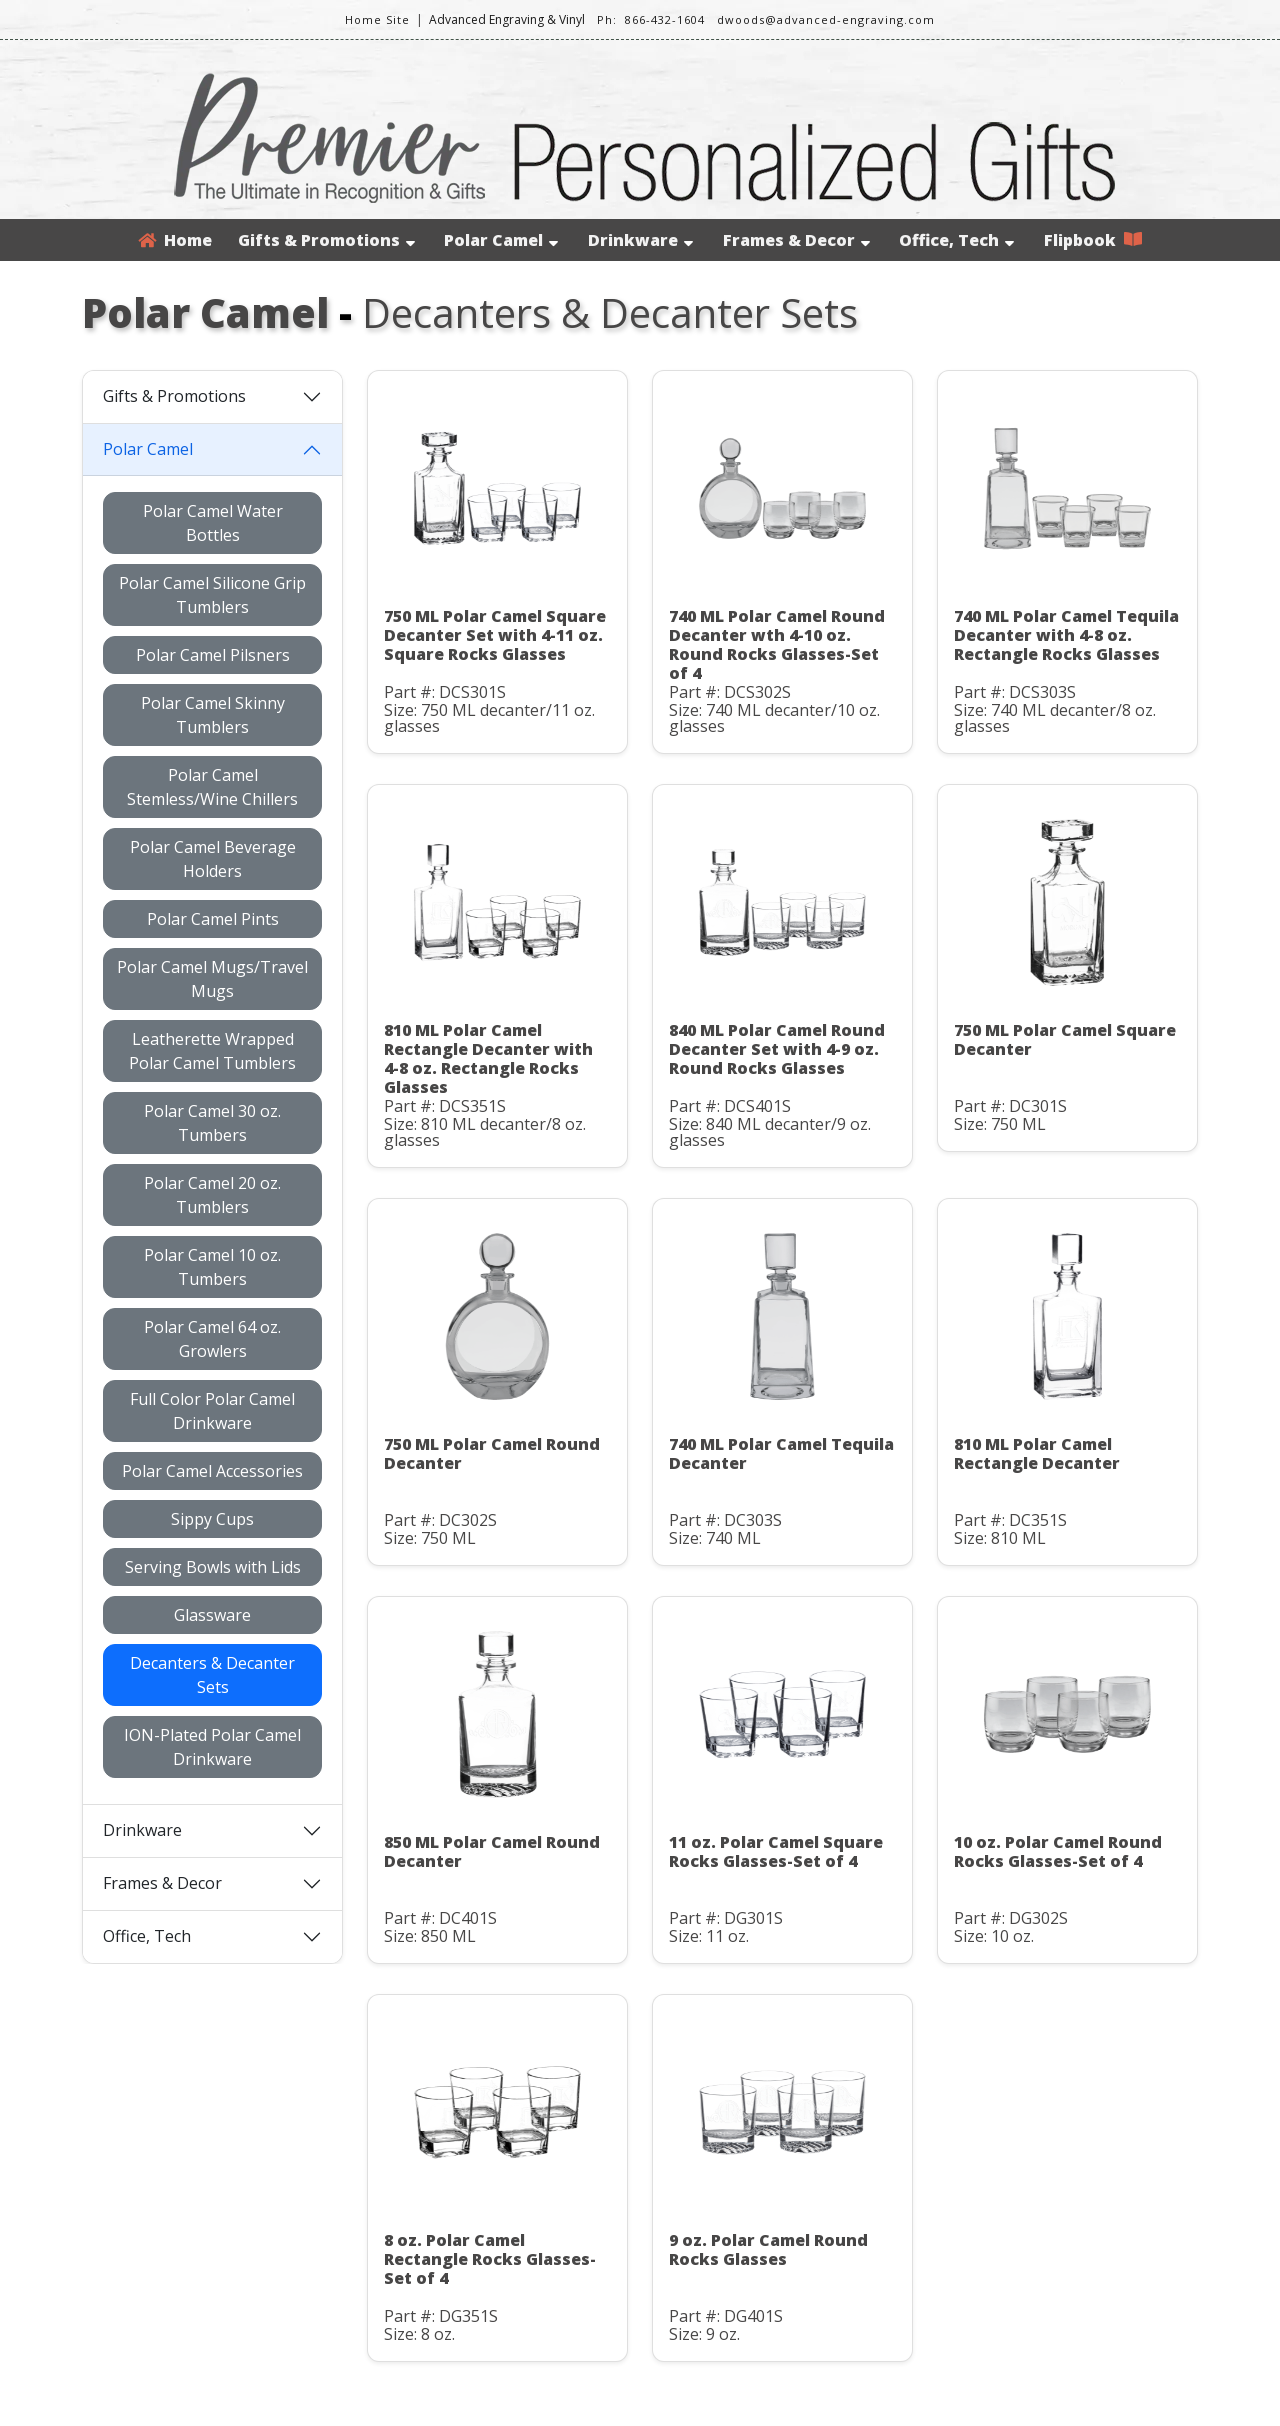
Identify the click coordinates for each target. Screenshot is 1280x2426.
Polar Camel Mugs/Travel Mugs (212, 979)
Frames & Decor (796, 240)
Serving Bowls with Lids (213, 1567)
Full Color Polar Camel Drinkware (212, 1411)
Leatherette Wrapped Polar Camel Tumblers (212, 1051)
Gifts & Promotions (326, 240)
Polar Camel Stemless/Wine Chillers (212, 787)
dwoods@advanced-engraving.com (826, 19)
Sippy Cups (212, 1519)
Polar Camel (501, 240)
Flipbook (1093, 240)
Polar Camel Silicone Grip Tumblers (212, 595)
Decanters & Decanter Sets (212, 1675)
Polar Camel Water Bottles (213, 523)
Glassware (212, 1615)
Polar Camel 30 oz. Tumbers (212, 1123)
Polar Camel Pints (213, 919)
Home (175, 240)
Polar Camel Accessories (212, 1471)
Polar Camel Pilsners (213, 655)
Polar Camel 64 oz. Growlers (212, 1339)
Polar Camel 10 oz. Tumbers (212, 1267)
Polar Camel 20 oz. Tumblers (212, 1195)
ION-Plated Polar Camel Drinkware (212, 1747)
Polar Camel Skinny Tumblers (213, 715)
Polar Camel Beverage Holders (213, 859)
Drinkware (640, 240)
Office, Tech (956, 240)
